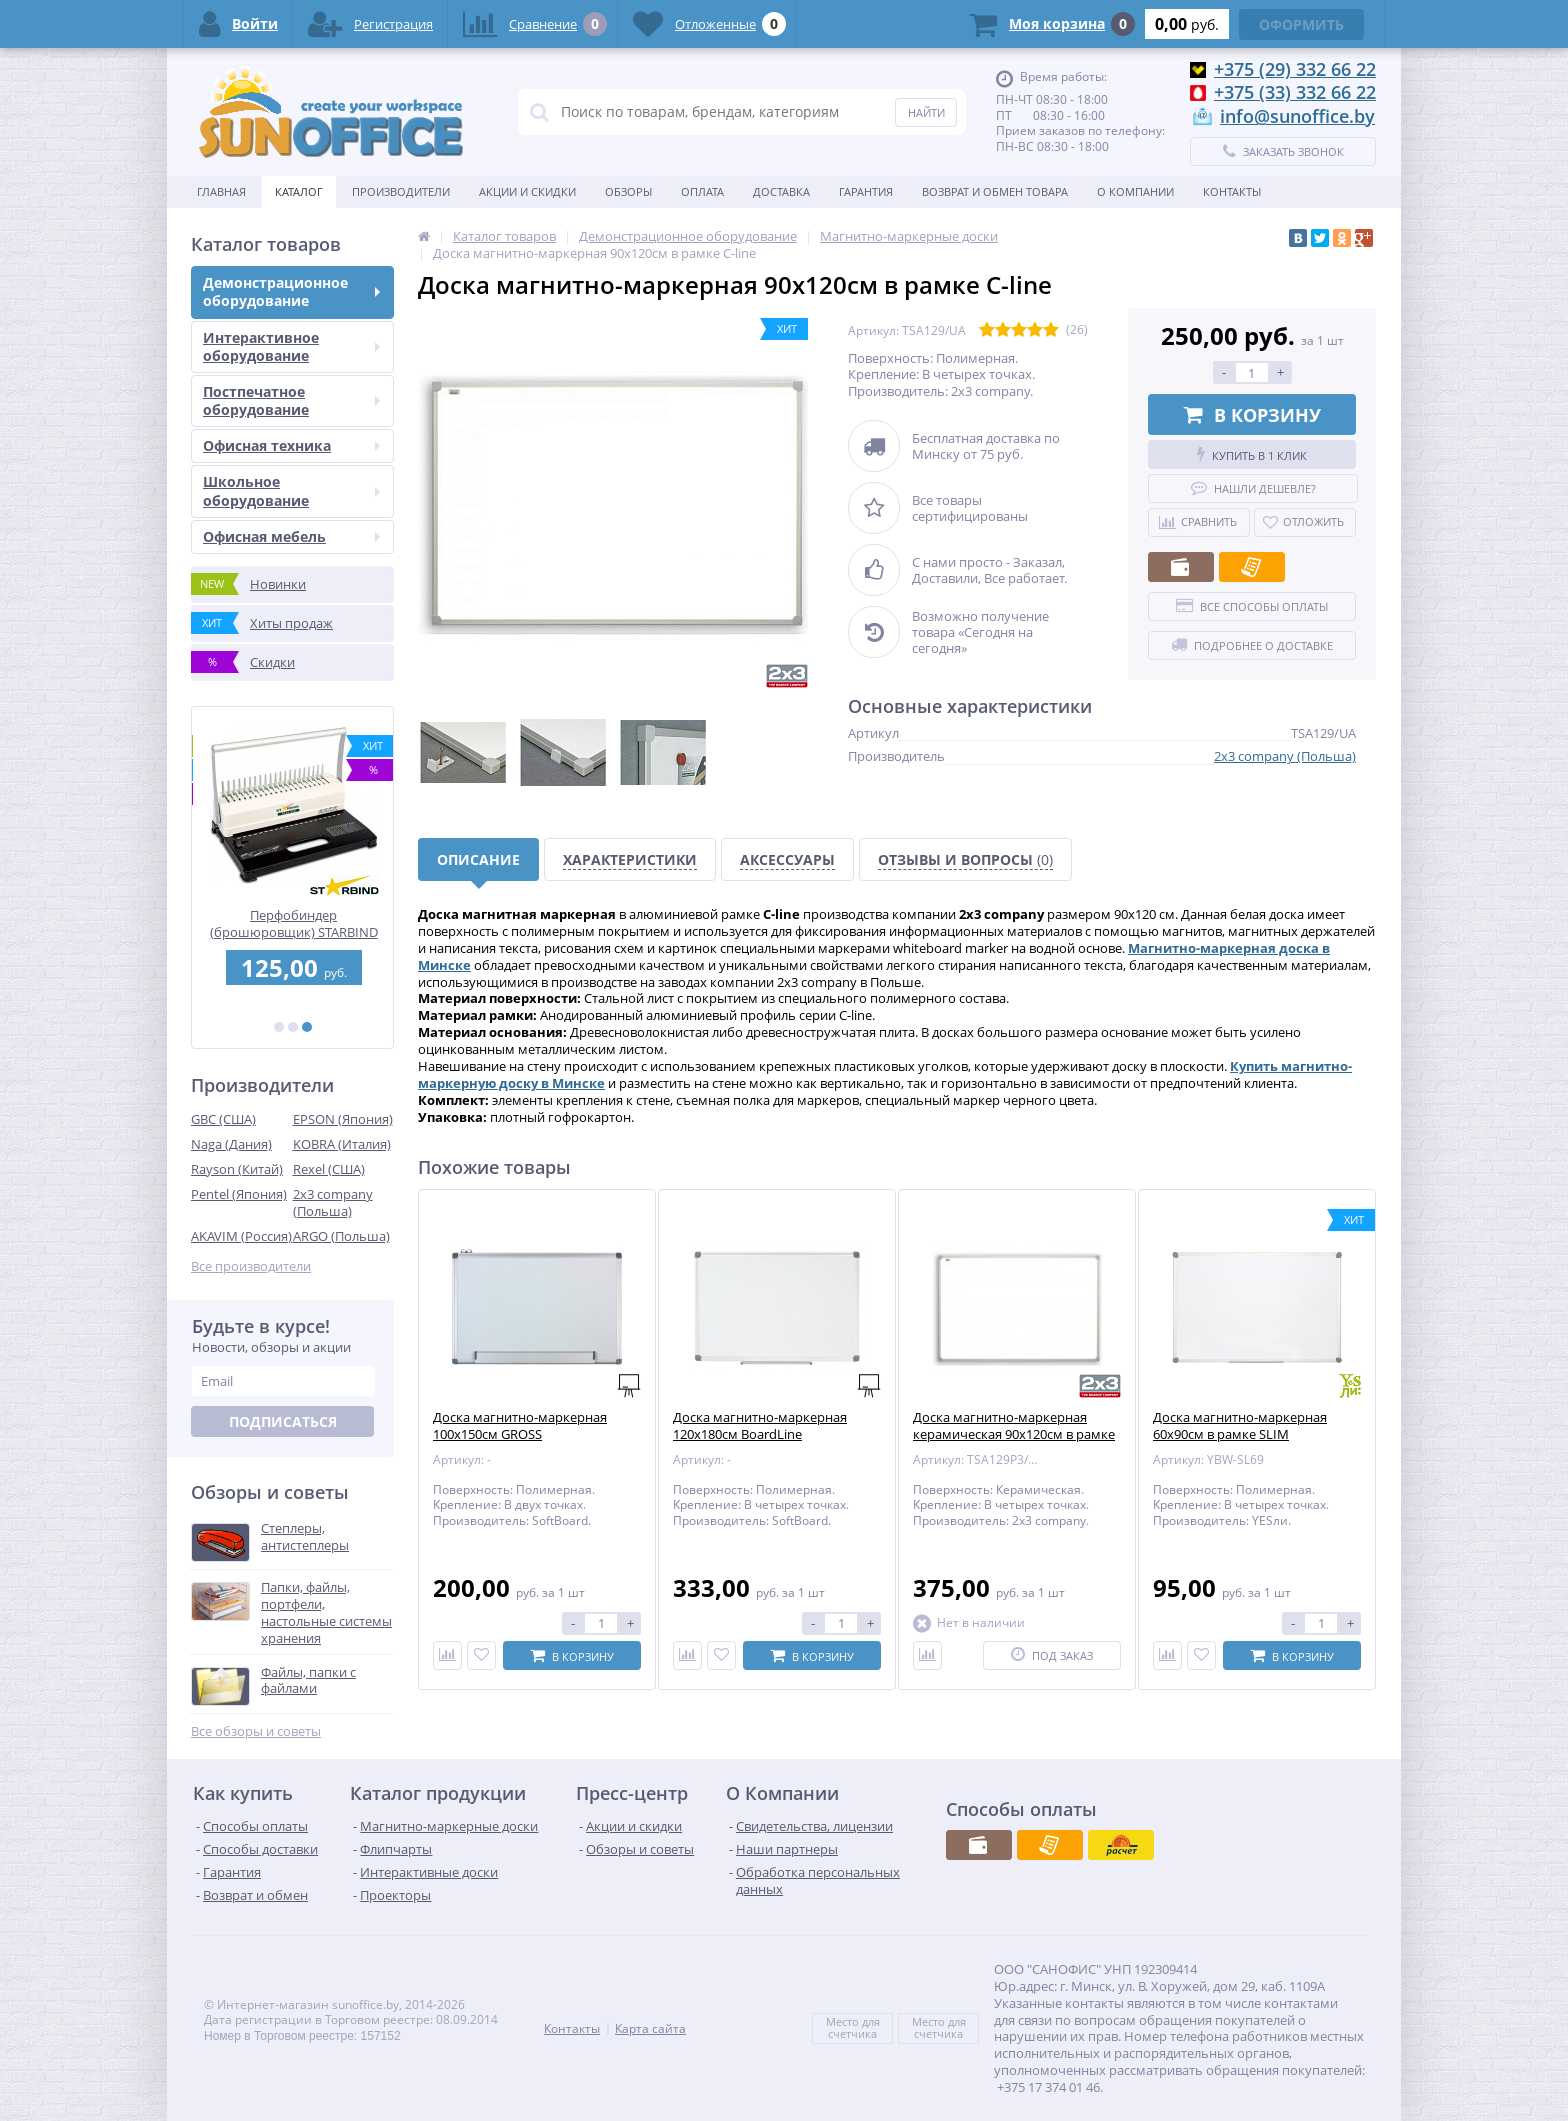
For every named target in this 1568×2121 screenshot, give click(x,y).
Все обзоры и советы (256, 1731)
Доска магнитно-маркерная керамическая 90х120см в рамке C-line (1014, 1434)
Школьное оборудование (291, 490)
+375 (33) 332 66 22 (1295, 92)
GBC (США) (223, 1119)
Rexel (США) (329, 1169)
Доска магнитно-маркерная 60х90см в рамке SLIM (1240, 1426)
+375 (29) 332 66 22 (1295, 69)
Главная (221, 191)
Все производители (251, 1266)
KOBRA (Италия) (342, 1144)
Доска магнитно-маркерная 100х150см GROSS (520, 1426)
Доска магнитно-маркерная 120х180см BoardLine (760, 1426)
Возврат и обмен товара (995, 191)
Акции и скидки (527, 191)
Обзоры (628, 191)
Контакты (1232, 191)
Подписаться (283, 1421)
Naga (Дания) (231, 1144)
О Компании (1135, 191)
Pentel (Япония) (239, 1194)
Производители (401, 191)
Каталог (299, 191)
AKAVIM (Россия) (241, 1236)
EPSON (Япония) (343, 1119)
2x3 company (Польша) (333, 1202)
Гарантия (866, 191)
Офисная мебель (291, 536)
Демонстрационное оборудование (291, 291)
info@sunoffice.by (1297, 116)
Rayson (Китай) (237, 1169)
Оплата (702, 191)
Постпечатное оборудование (291, 400)
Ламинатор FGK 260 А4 (293, 915)
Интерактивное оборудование (291, 346)
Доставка (781, 191)
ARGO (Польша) (341, 1236)
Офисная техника (291, 445)
